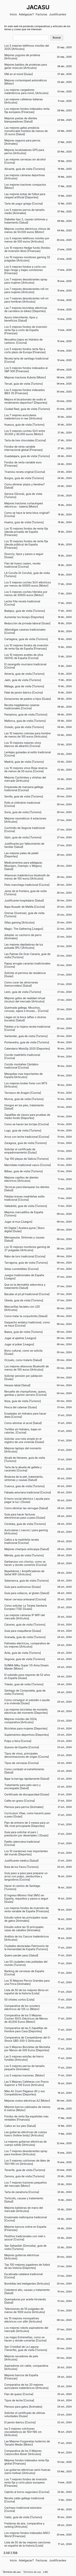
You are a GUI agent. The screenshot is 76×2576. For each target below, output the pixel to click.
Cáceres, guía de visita (18, 1624)
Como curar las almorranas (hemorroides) (21, 984)
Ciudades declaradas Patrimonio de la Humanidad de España (26, 1947)
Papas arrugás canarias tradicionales (27, 963)
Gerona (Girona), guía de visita (23, 493)
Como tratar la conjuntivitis (21, 1316)
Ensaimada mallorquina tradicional (25, 2217)
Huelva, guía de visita (17, 522)
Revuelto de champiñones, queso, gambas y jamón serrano (25, 1393)
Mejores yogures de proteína (22, 55)
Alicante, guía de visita (18, 168)
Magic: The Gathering (17, 928)
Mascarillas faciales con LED (22, 1306)
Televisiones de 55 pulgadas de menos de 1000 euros (24, 2310)
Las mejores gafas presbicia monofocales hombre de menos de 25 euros (26, 131)
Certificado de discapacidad (21, 1794)
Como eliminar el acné (18, 1423)
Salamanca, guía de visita (20, 1580)
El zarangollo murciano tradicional (25, 664)
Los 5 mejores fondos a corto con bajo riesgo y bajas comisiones (25, 268)
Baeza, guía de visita (17, 1331)
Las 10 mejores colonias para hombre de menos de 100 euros (27, 735)
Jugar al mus (12, 1221)
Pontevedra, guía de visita (20, 1042)
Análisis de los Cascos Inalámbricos (26, 1936)
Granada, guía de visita (18, 1637)
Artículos (18, 48)
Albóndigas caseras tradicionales (25, 629)
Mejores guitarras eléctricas (21, 2255)
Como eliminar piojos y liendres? (24, 484)
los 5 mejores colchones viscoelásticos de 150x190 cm (23, 2430)
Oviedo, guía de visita (17, 727)
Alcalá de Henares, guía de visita (24, 1457)
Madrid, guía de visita (17, 761)
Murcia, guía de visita (17, 1099)
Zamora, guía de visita (18, 2176)
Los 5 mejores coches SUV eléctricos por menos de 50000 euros (27, 584)
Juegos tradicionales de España (24, 1275)
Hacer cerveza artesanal (19, 1599)
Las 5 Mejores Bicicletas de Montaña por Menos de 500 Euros (27, 2048)
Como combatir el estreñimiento (24, 1769)
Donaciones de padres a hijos (22, 698)
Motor (9, 83)
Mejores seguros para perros (22, 140)
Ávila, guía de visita (16, 1652)
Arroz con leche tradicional (21, 1136)
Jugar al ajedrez (14, 1338)
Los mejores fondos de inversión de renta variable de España (26, 1909)
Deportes (31, 197)
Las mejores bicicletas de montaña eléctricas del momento (26, 1711)
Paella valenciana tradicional (22, 1841)
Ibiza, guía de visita (16, 1401)
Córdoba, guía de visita (18, 1523)
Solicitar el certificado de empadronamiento (19, 1151)
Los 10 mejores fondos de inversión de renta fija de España (26, 647)
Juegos (37, 928)
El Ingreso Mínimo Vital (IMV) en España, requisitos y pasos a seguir (26, 1897)
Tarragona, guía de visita (19, 1262)
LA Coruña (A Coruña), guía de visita (27, 572)
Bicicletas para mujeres (18, 1728)
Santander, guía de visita (19, 1036)
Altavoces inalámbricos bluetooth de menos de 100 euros (27, 877)
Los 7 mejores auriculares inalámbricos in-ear (20, 417)
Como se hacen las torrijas (21, 1124)
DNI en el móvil (13, 74)
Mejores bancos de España (21, 2375)
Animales (11, 143)
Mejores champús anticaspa (21, 1549)
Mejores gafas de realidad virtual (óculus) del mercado (24, 1000)
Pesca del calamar (15, 1407)
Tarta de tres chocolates (19, 440)
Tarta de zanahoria (16, 2192)
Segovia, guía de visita (18, 1659)
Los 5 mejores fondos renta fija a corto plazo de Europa (24, 350)
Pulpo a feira (12, 1741)
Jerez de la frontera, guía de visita (25, 891)
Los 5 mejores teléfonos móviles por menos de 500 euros (26, 240)
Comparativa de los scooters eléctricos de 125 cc (22, 2007)
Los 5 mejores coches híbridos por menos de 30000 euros (25, 593)
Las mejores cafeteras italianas (23, 99)
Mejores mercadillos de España (23, 1212)
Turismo (39, 168)
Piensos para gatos (16, 2406)
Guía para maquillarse (17, 1630)
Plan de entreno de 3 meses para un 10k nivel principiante (26, 1824)
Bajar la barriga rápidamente (22, 1778)
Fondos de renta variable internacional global (19, 448)
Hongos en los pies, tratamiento (24, 1105)
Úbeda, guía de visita (17, 1300)
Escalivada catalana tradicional (23, 2274)
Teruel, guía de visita (17, 383)
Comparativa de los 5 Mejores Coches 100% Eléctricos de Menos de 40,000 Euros (26, 2018)
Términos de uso (32, 2572)
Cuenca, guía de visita (18, 1486)
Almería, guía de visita (18, 673)
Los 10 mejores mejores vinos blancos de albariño (22, 744)
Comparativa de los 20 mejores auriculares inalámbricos (23, 2386)
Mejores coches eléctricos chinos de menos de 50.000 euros (27, 230)
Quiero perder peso (16, 1955)
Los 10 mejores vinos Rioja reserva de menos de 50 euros (25, 769)
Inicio (13, 14)
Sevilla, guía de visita (17, 796)
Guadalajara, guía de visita (20, 456)
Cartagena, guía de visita (19, 639)
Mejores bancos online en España (25, 2226)
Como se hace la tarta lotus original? (27, 512)
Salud (28, 121)
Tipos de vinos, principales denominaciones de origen (21, 1755)
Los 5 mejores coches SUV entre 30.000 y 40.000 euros (24, 432)
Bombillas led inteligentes (20, 2283)
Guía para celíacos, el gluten (22, 1593)
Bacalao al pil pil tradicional (21, 1294)
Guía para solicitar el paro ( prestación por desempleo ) (21, 1834)
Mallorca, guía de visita (18, 720)
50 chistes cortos (15, 1999)
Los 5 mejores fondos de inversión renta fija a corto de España (25, 328)
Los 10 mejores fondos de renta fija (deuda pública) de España (26, 543)
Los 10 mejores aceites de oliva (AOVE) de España (23, 656)
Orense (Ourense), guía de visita (24, 913)
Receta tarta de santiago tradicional (26, 358)
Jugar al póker (13, 1344)
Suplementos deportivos (19, 1734)
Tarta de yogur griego (17, 203)
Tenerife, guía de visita (18, 2170)
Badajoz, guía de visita (18, 610)
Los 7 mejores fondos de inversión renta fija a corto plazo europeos (25, 2481)
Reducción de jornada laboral (22, 623)
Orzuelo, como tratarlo (18, 1360)
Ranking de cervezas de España (24, 1971)
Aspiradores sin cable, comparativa (26, 2365)
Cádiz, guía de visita (16, 2517)
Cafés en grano (13, 1800)
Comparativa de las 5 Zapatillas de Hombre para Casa (25, 2029)
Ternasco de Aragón (17, 1092)
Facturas (41, 14)
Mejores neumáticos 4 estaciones (25, 818)
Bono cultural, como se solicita (23, 1350)
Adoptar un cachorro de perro (22, 935)
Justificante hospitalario (19, 900)
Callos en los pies (15, 2125)
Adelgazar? (26, 14)
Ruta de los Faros (15, 1866)
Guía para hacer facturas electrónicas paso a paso (19, 1516)
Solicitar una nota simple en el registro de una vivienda (23, 1440)
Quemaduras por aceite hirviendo (25, 2299)
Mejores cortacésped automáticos (25, 80)
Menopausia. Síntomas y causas (24, 1237)
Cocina (9, 162)
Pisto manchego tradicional (21, 884)
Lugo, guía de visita (16, 1130)
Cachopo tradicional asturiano (23, 2507)
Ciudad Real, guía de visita (20, 408)
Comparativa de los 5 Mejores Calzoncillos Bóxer (22, 2452)
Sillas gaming (12, 922)
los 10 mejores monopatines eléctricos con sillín (21, 2320)
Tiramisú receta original (19, 471)
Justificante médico (16, 1860)
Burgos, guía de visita (17, 478)
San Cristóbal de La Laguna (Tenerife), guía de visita (21, 2348)
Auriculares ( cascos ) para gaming (26, 1530)
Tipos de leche (13, 2400)
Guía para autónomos (17, 1586)
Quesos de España (16, 1747)
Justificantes (57, 14)
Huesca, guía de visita (18, 424)
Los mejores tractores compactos (25, 184)
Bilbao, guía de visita (17, 1171)
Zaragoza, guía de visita (19, 1143)
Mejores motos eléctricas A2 (22, 2100)
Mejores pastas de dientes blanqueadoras (20, 120)
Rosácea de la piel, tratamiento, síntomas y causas (23, 1478)
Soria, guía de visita (16, 812)
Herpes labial (12, 1385)
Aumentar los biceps (17, 617)
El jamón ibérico (14, 2422)
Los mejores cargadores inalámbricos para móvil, (19, 91)
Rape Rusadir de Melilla (18, 906)
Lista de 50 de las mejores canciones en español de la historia (27, 2544)
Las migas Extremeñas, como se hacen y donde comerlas (24, 2339)
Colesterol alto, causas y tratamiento (27, 2289)
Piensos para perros (16, 1807)
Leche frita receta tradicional (22, 601)
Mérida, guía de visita (17, 1555)
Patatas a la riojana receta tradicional (27, 1026)
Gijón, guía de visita (16, 837)
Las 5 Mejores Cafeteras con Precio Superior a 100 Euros (26, 2083)
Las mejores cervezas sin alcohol (25, 159)
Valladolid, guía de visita (19, 1206)
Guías (28, 74)
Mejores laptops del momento (22, 1448)
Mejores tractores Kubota (20, 377)
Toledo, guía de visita (17, 1684)
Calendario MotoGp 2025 (20, 1048)
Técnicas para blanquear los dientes (26, 1187)
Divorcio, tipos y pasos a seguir (23, 554)
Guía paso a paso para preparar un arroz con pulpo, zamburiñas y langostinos (26, 1876)
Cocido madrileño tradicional (22, 1054)
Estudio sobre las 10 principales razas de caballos (24, 1928)
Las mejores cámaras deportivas (24, 175)
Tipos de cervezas (15, 1763)
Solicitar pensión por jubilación (23, 1375)
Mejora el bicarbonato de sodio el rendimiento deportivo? (25, 401)
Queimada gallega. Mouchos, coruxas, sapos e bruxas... (22, 1009)
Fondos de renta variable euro (23, 462)
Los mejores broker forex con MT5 (25, 1083)
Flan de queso (13, 2394)
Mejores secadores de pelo (21, 2356)
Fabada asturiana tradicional (22, 1492)
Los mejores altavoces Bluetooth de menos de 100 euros (26, 1368)
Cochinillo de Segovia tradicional (24, 827)
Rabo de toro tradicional (19, 1256)
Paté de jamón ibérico (17, 692)
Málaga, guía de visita (17, 686)
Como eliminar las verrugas (21, 1508)
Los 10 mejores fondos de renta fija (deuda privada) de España (26, 530)
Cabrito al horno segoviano (21, 2492)
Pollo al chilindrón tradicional (22, 802)
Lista (35, 1993)
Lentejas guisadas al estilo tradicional (27, 752)
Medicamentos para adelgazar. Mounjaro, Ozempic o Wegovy (23, 864)
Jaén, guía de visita (16, 680)
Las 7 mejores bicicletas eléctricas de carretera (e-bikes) (25, 309)
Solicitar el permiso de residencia (25, 973)
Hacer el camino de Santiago (22, 1885)
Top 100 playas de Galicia (20, 1158)
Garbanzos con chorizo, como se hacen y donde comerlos (24, 1563)
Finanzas (27, 112)
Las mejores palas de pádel (21, 853)
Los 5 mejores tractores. (19, 2075)
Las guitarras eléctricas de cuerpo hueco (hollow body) (25, 2133)
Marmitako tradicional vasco (21, 1165)
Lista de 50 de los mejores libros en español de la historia (26, 1991)
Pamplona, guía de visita (19, 714)
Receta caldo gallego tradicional (24, 2498)
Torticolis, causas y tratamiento (23, 2198)
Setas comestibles (15, 1268)
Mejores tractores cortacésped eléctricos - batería (23, 505)
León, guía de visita (16, 991)
